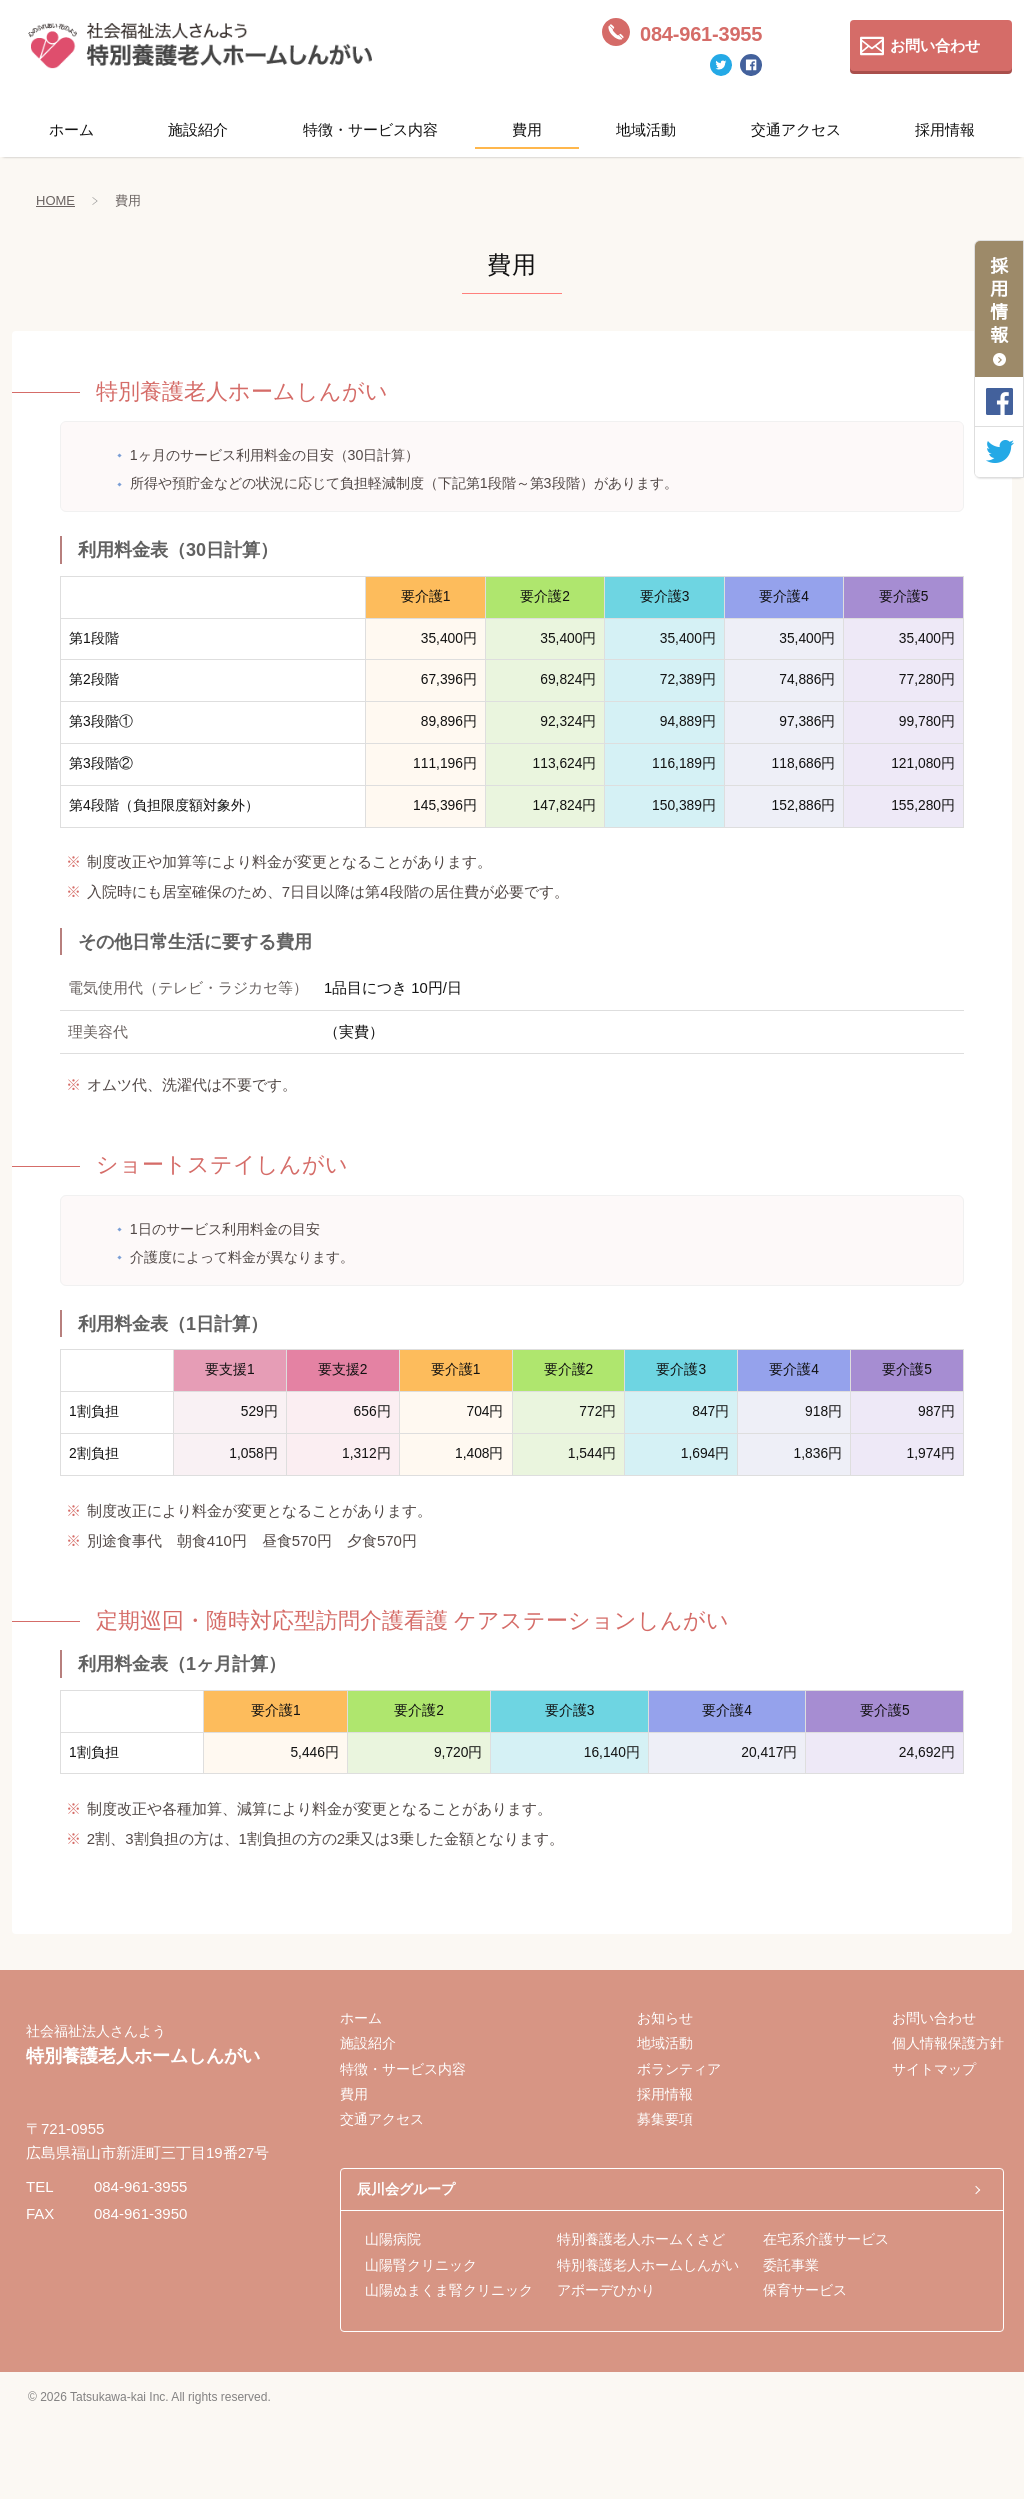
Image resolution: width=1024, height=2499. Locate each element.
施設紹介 (198, 129)
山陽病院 (393, 2239)
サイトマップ (934, 2069)
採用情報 (945, 129)
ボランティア (679, 2069)
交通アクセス (796, 129)
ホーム (71, 129)
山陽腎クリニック (421, 2265)
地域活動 (646, 129)
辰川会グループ (406, 2189)
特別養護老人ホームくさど (641, 2239)
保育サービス (805, 2290)
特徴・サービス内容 (370, 129)
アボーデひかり (606, 2290)
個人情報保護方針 (948, 2043)
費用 (527, 129)
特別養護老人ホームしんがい (648, 2265)
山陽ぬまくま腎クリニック (449, 2290)
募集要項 (665, 2119)
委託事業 (791, 2265)
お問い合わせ (935, 45)
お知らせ (665, 2018)
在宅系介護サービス (826, 2239)
